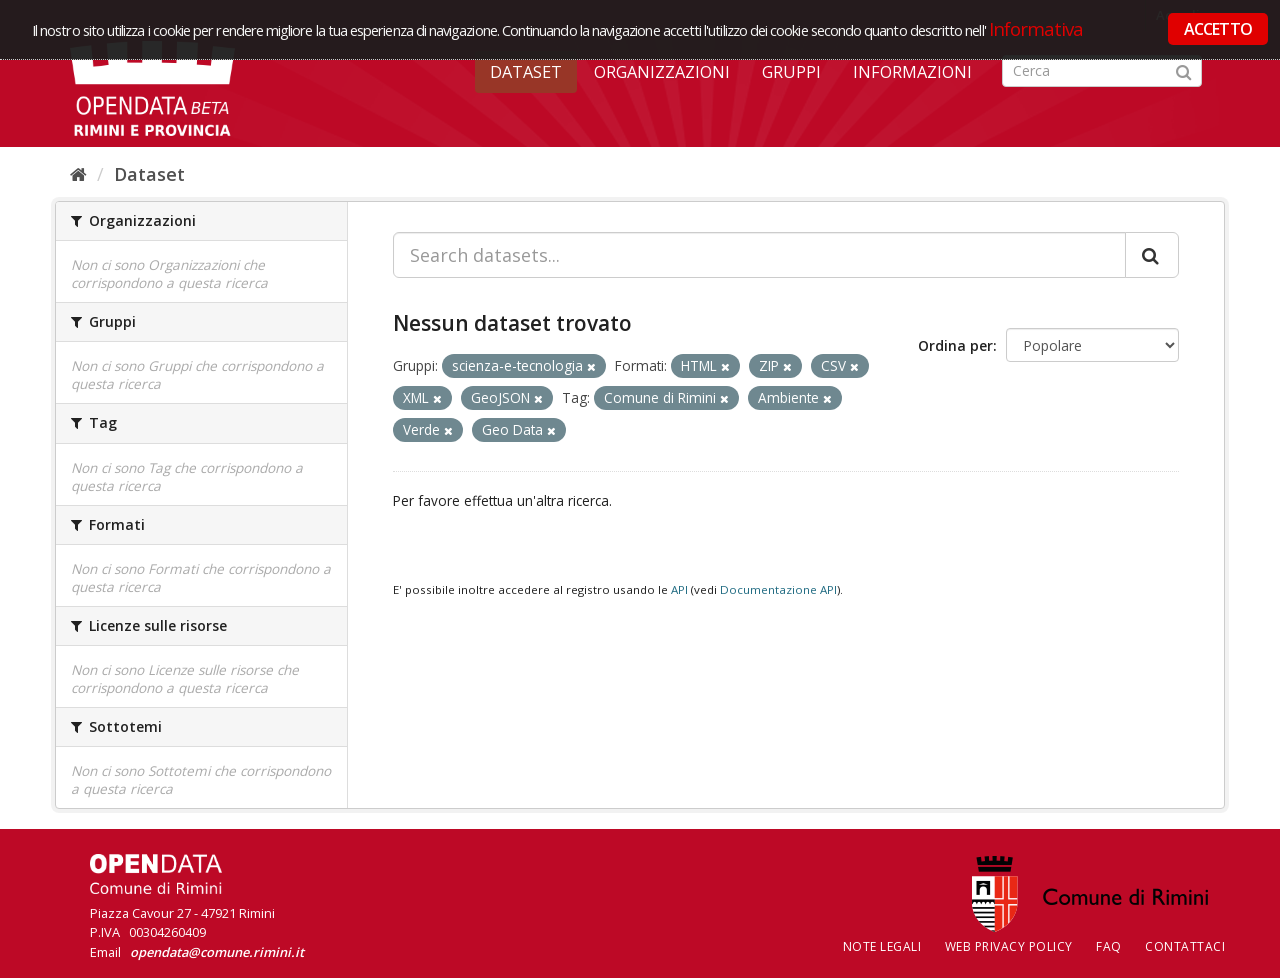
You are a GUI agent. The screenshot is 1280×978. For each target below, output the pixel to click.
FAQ (1109, 946)
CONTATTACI (1185, 946)
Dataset (526, 72)
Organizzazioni (662, 72)
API (679, 589)
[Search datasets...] (759, 255)
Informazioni (912, 72)
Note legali (882, 946)
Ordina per (955, 345)
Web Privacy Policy (1009, 946)
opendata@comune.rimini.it (217, 952)
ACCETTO (1218, 29)
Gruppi (791, 72)
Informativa (1036, 28)
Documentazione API (778, 589)
